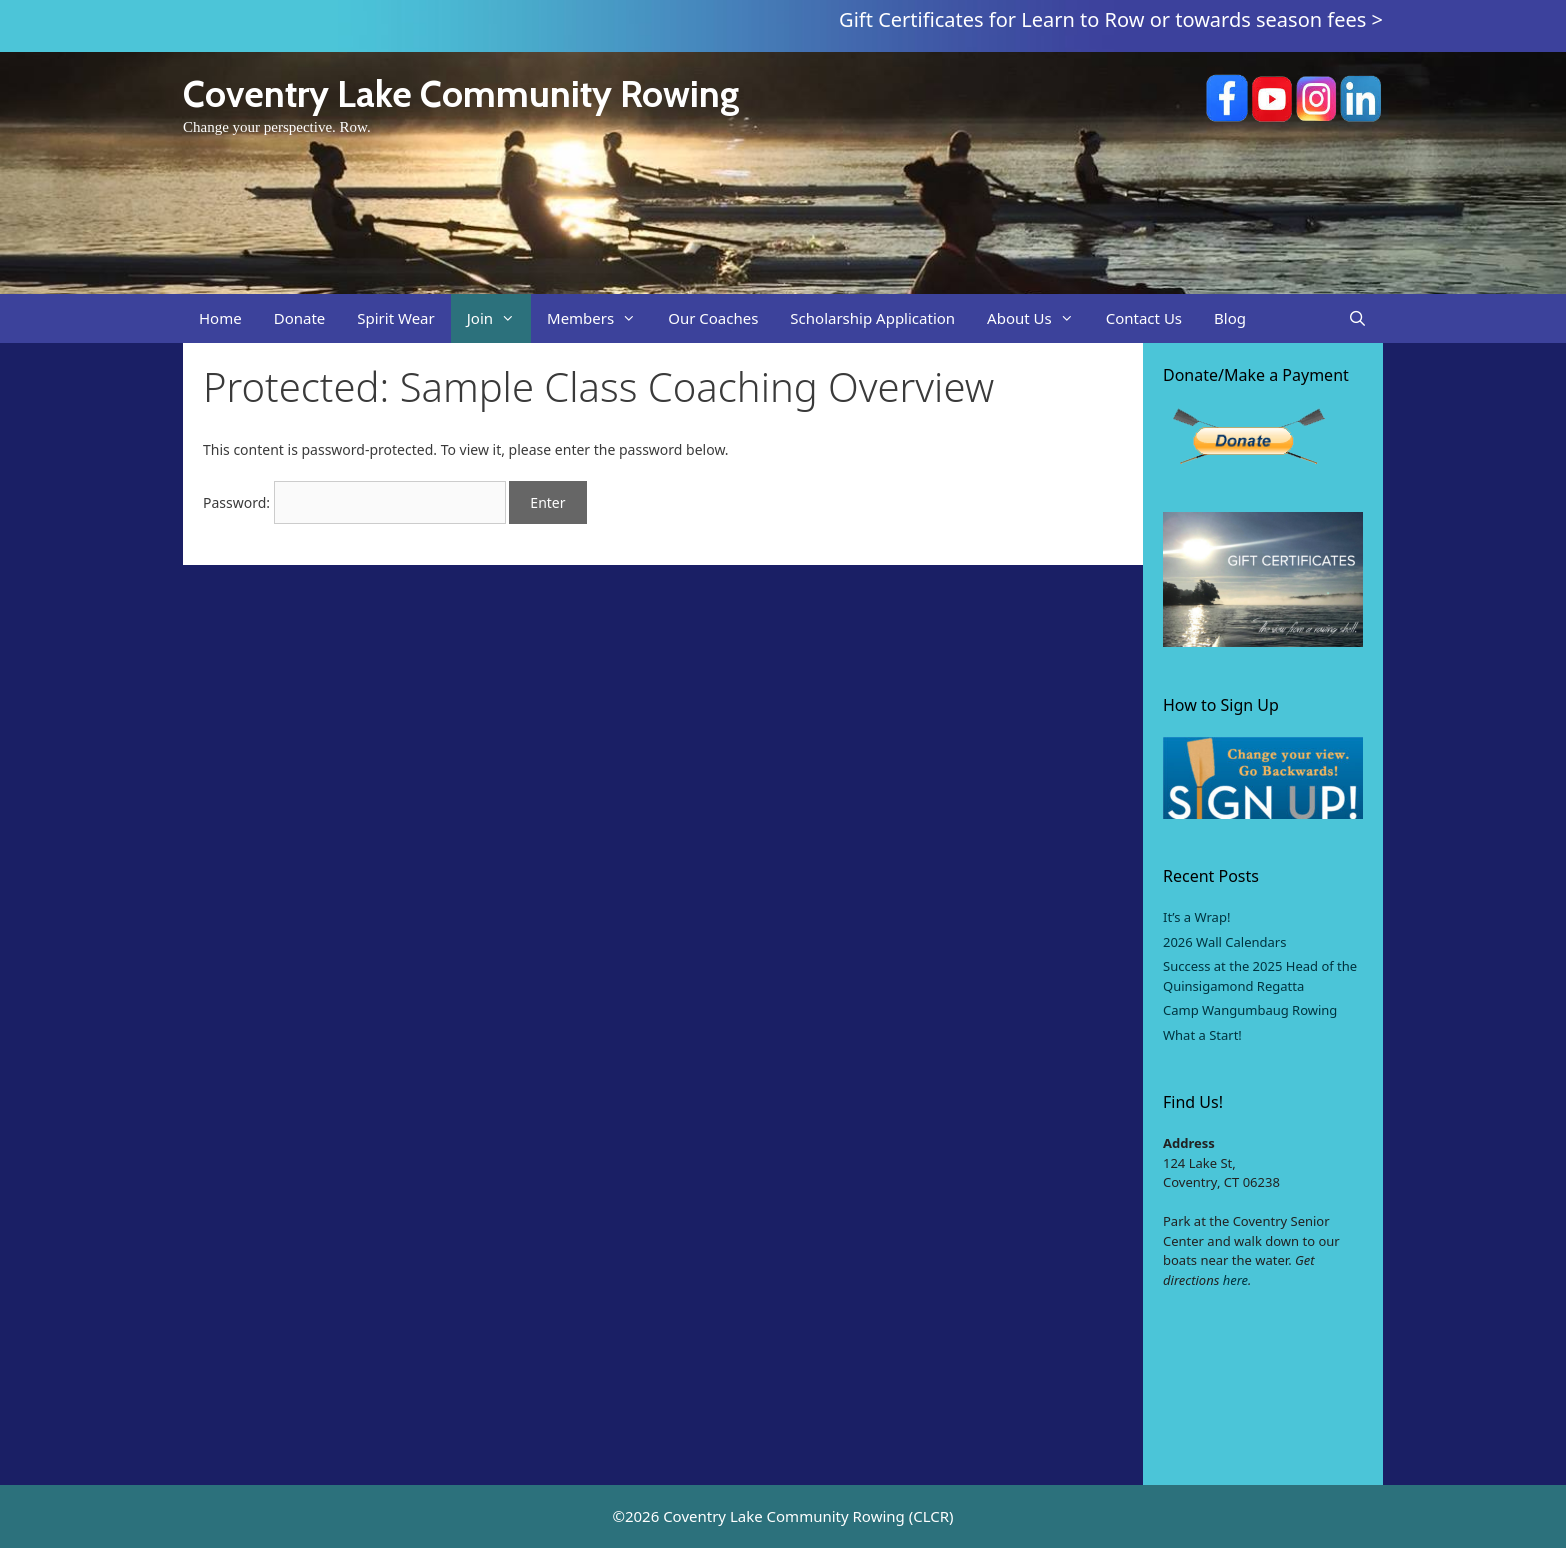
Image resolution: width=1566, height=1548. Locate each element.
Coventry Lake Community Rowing (461, 93)
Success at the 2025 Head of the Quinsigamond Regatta (1260, 976)
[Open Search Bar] (1357, 318)
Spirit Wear (395, 318)
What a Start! (1202, 1035)
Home (220, 318)
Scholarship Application (872, 318)
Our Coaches (713, 318)
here (1235, 1280)
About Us (1038, 318)
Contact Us (1144, 318)
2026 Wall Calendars (1224, 942)
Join (499, 318)
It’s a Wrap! (1196, 917)
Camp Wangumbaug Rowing (1250, 1010)
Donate (300, 318)
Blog (1230, 318)
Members (599, 318)
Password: (354, 502)
